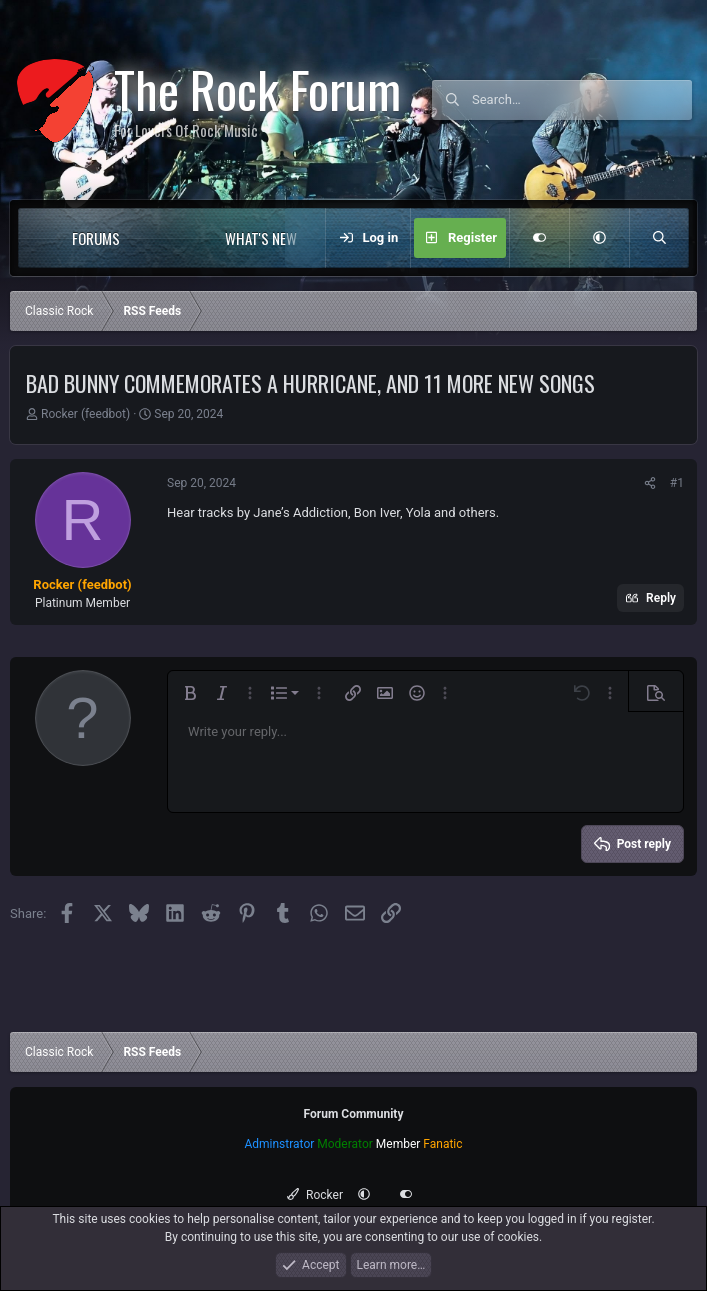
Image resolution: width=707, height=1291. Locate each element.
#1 (677, 483)
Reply (661, 598)
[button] (160, 238)
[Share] (650, 483)
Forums (96, 238)
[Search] (582, 100)
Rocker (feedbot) (85, 414)
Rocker (314, 1195)
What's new (261, 238)
